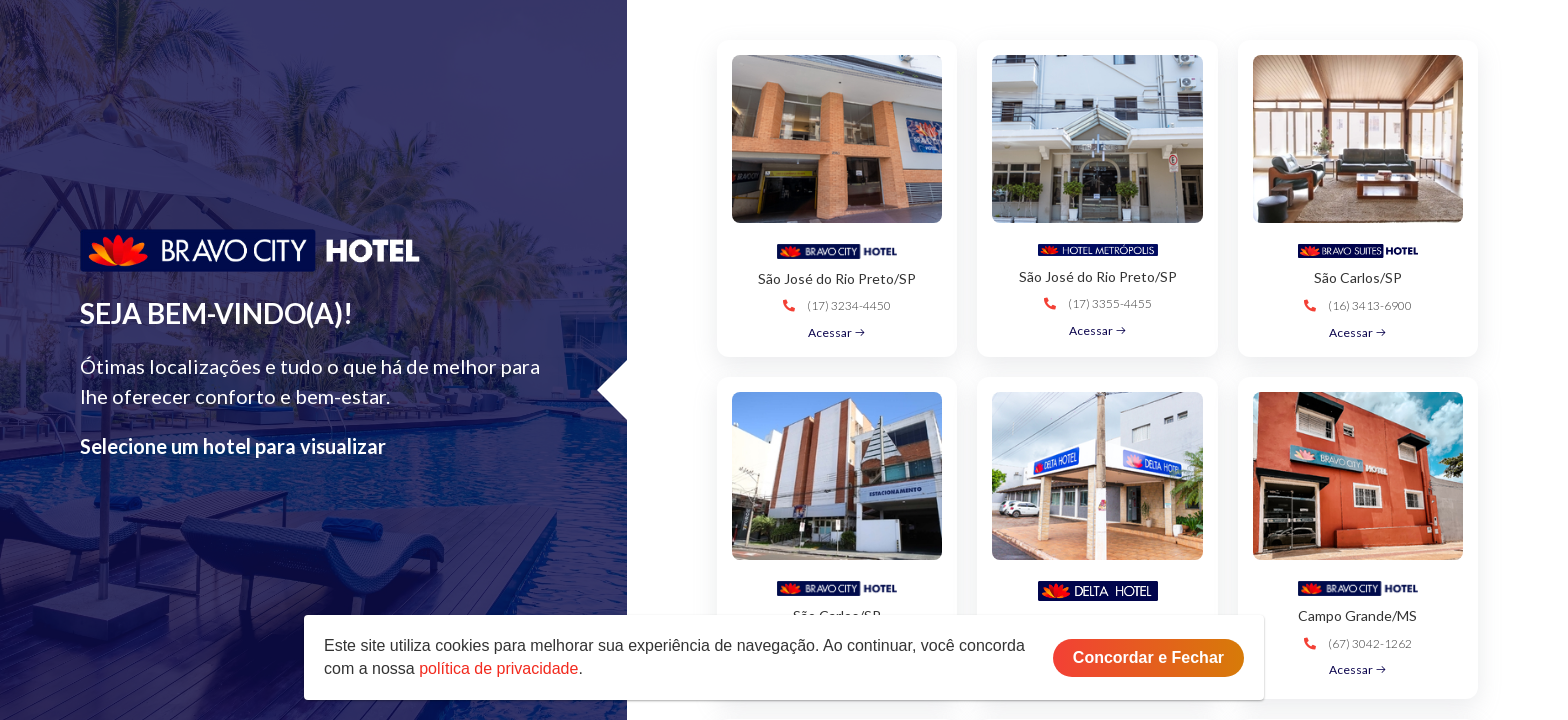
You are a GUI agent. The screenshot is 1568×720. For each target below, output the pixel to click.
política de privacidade (498, 668)
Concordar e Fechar (1148, 657)
